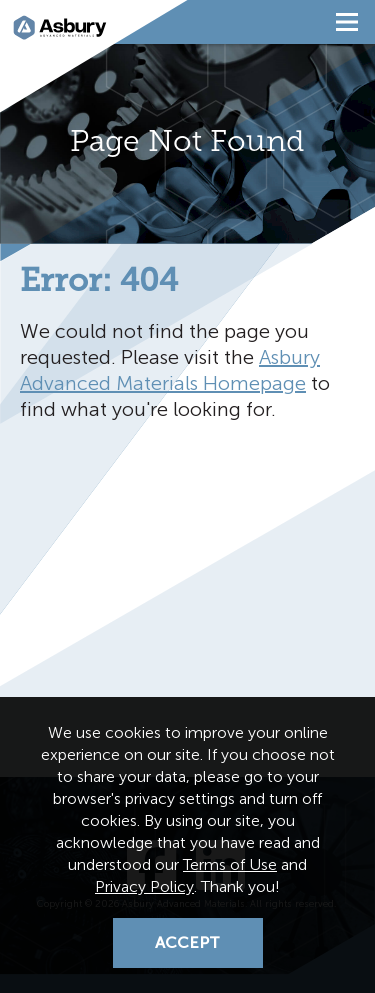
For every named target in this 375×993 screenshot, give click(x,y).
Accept (187, 942)
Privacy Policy (144, 886)
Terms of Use (230, 864)
